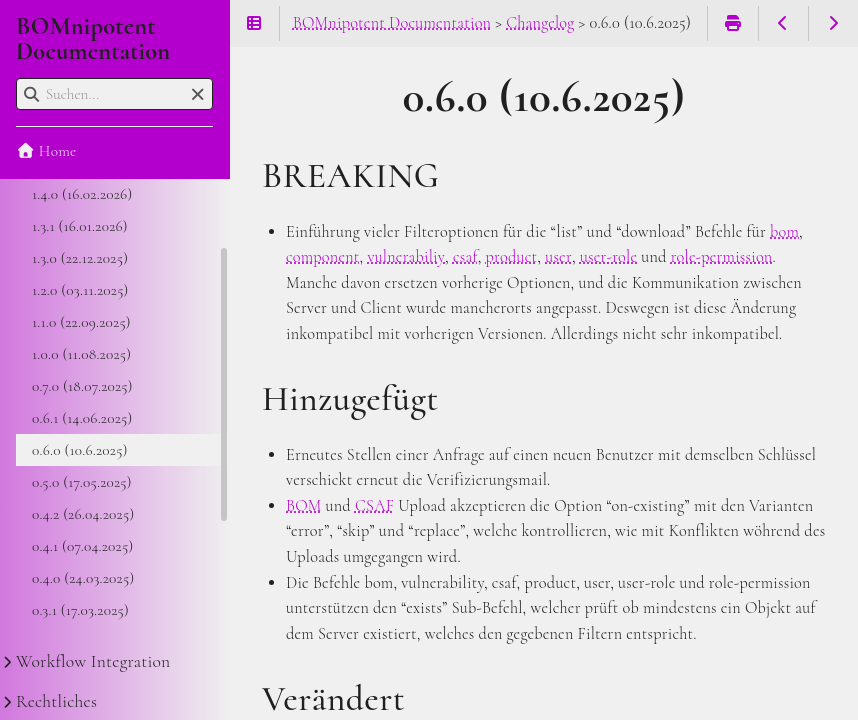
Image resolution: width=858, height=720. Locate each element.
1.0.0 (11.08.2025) (81, 354)
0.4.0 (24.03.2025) (83, 578)
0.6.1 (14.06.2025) (82, 418)
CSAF (374, 506)
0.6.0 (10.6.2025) (80, 450)
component (323, 257)
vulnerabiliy (406, 257)
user (558, 257)
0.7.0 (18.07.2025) (82, 386)
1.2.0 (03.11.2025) (80, 290)
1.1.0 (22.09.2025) (81, 322)
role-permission (722, 257)
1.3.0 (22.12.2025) (80, 258)
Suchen (17, 78)
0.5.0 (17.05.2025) (82, 482)
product (512, 257)
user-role (608, 257)
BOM (304, 506)
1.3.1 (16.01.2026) (80, 226)
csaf (465, 257)
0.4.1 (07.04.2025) (82, 546)
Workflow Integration (93, 661)
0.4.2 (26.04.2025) (83, 514)
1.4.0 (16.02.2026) (82, 194)
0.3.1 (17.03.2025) (80, 610)
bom (784, 232)
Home (46, 151)
